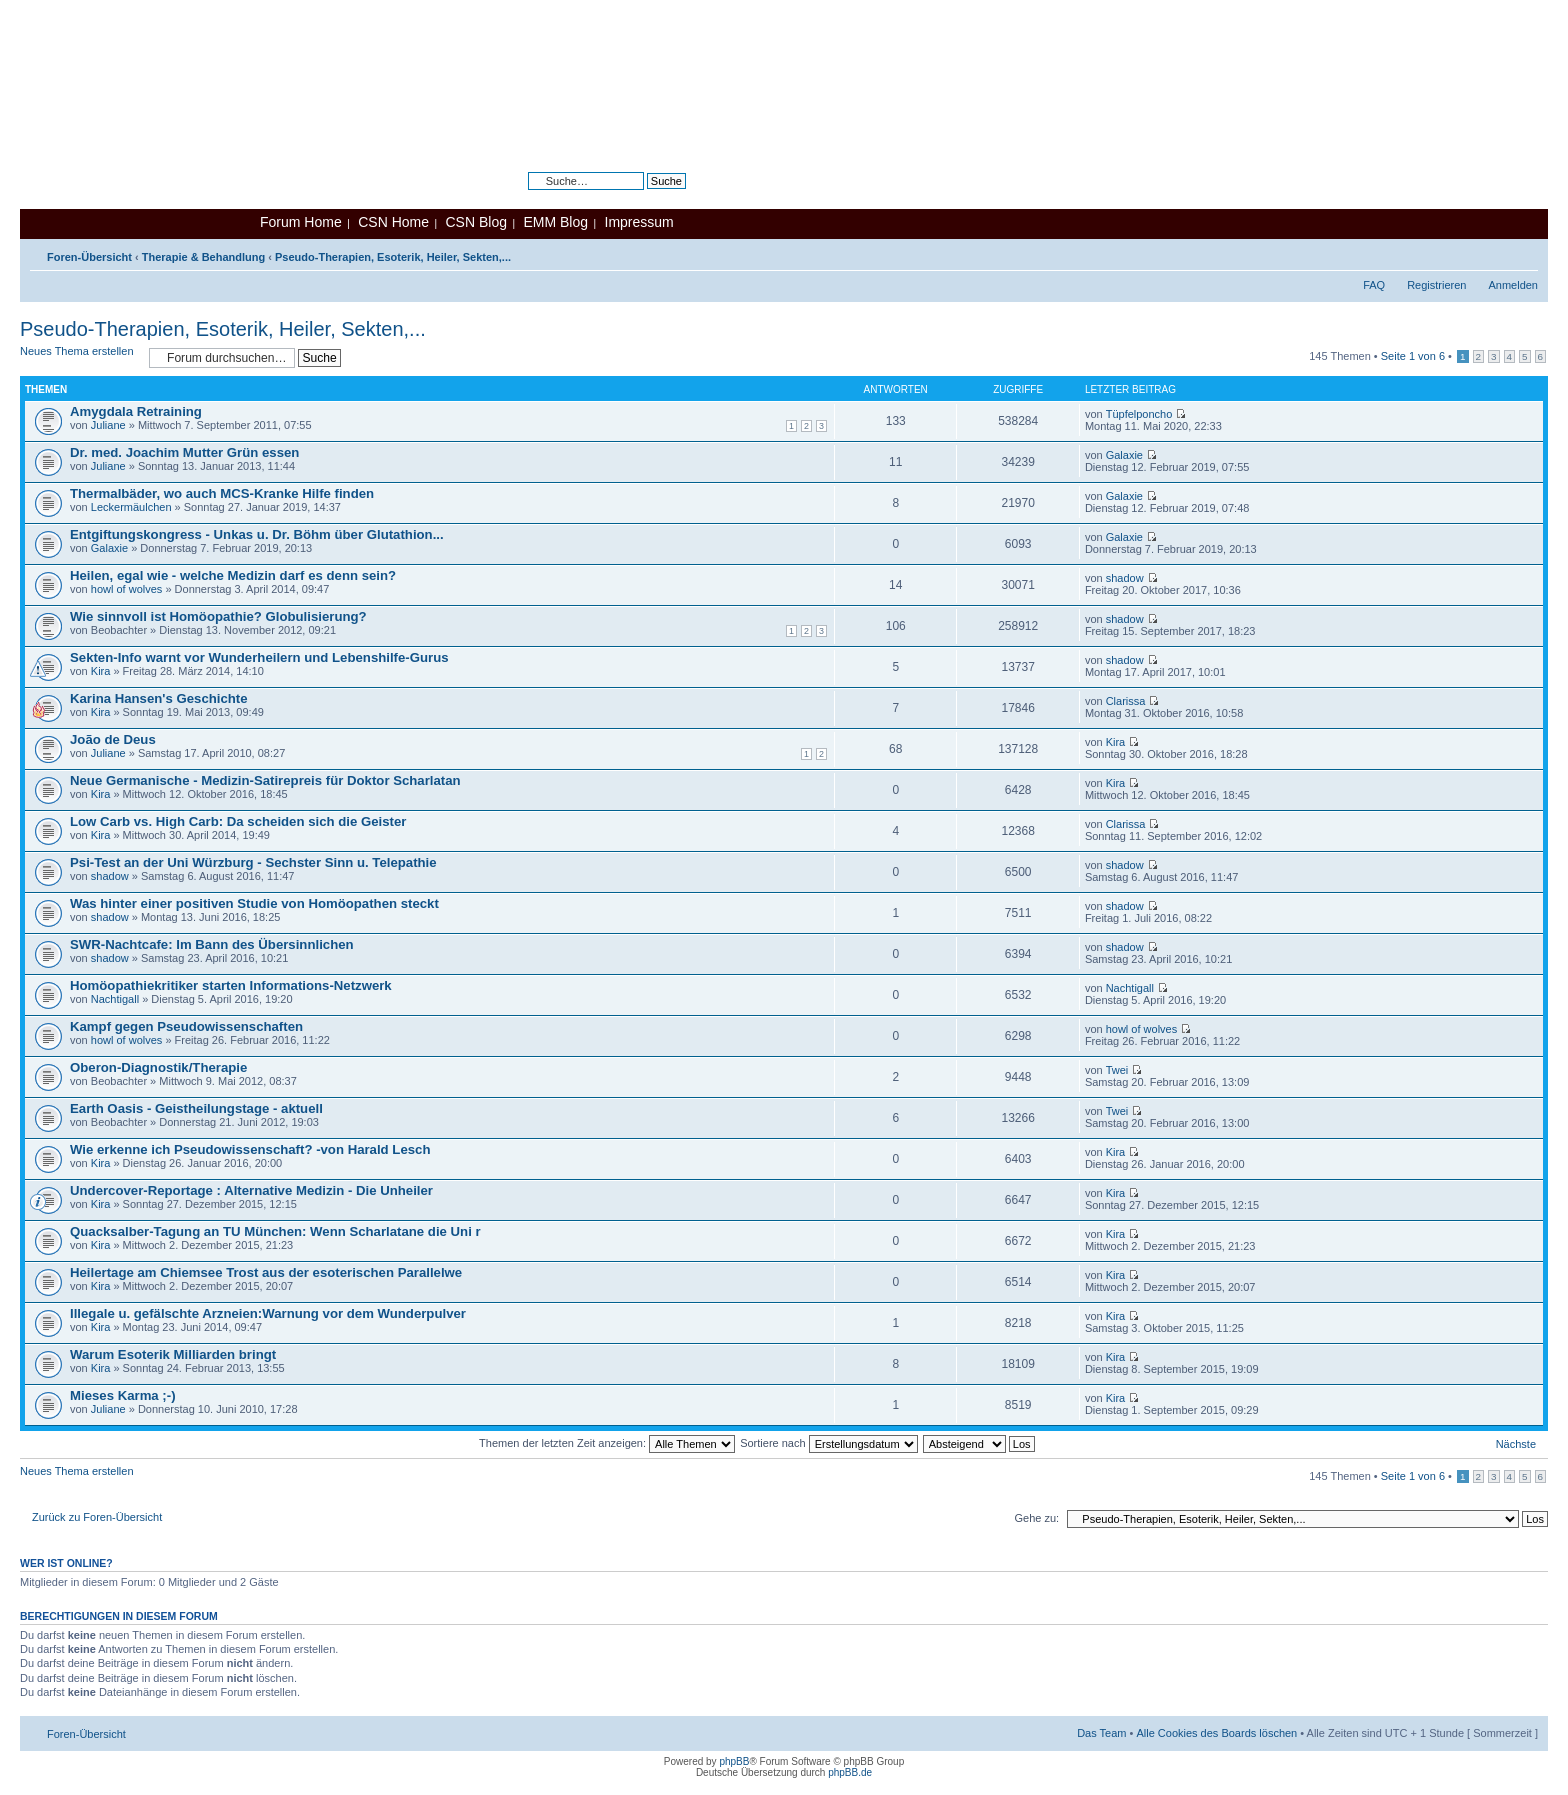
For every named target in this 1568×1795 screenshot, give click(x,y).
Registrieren (1436, 285)
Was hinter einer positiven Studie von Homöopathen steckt (254, 903)
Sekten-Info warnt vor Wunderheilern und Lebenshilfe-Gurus (259, 657)
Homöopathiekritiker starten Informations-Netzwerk (231, 985)
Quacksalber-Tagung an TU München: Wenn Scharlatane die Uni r (275, 1231)
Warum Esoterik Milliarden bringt (173, 1354)
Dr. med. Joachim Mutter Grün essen (184, 452)
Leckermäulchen (131, 507)
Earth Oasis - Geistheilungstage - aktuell (196, 1108)
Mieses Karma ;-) (123, 1395)
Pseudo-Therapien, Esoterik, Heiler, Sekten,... (393, 257)
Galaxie (1124, 455)
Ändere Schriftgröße (1523, 253)
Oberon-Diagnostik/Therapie (158, 1067)
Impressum (639, 222)
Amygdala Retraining (136, 411)
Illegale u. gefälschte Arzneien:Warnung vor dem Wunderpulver (268, 1313)
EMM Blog (555, 222)
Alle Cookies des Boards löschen (1216, 1733)
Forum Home (301, 222)
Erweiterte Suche (644, 196)
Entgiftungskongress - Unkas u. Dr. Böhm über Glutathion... (257, 534)
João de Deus (113, 739)
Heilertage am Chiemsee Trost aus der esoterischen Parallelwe (266, 1272)
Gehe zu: (1036, 1518)
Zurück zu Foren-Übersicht (97, 1517)
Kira (101, 671)
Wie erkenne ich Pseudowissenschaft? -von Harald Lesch (250, 1149)
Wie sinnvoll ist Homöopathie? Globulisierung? (218, 616)
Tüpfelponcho (1139, 414)
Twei (1117, 1070)
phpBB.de (850, 1772)
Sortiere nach (828, 1443)
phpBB (734, 1761)
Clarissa (1126, 701)
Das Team (1101, 1733)
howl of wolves (127, 589)
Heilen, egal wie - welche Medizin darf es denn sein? (233, 575)
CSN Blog (475, 222)
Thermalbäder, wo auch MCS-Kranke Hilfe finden (222, 493)
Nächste (1516, 1444)
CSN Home (393, 222)
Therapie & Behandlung (203, 257)
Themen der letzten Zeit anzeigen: (607, 1443)
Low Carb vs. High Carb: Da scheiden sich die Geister (238, 821)
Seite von (1413, 356)
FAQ (1374, 285)
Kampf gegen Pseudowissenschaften (186, 1026)
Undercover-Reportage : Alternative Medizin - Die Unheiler (251, 1190)
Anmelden (1513, 285)
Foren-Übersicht (89, 257)
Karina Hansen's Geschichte (159, 698)
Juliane (108, 425)
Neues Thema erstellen (79, 357)
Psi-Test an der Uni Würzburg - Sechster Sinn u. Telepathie (253, 862)
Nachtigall (115, 999)
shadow (1125, 578)
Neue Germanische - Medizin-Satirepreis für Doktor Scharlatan (265, 780)
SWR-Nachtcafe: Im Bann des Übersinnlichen (212, 944)
